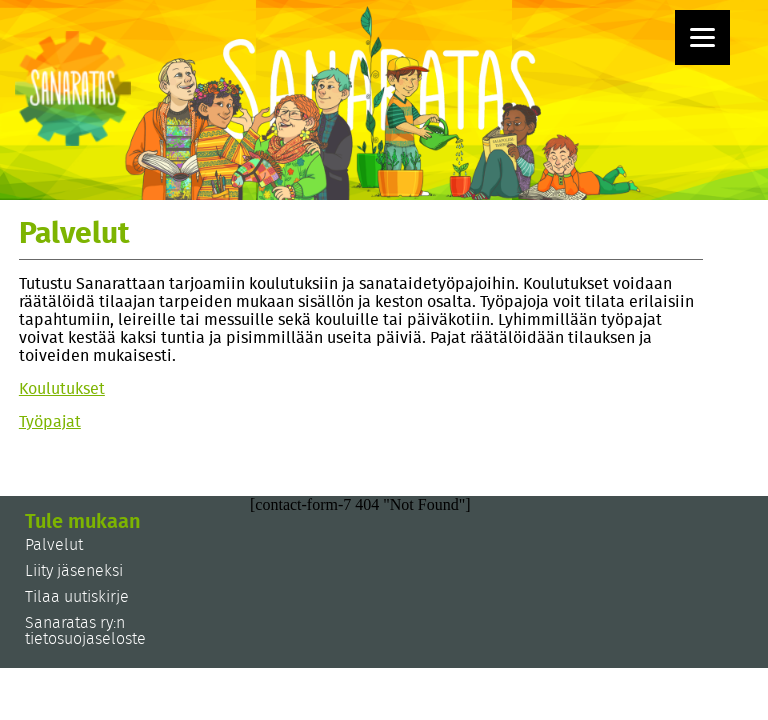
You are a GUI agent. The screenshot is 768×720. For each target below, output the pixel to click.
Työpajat (50, 422)
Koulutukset (62, 389)
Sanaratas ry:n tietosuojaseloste (85, 631)
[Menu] (702, 37)
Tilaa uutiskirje (77, 597)
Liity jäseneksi (74, 571)
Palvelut (54, 545)
